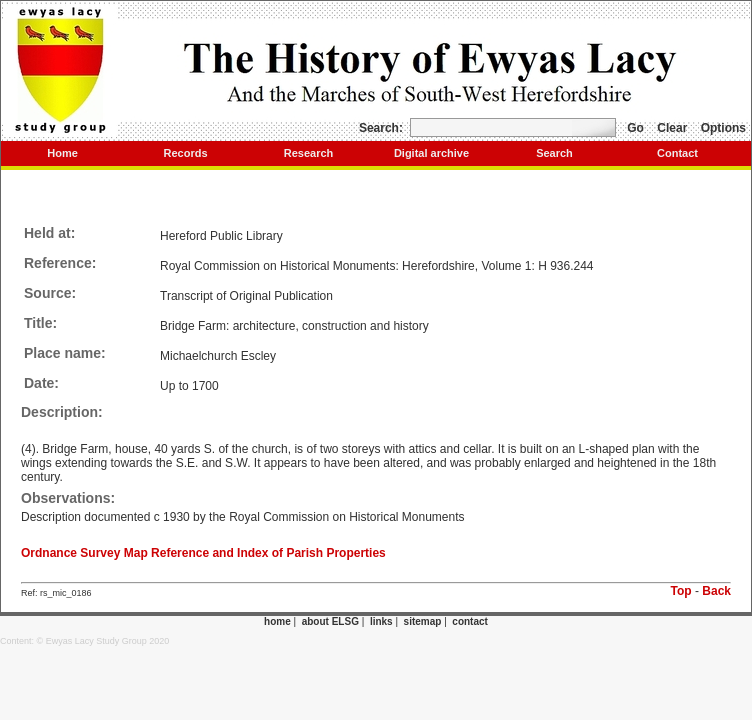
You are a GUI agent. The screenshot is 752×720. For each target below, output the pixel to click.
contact (470, 621)
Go (635, 128)
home (277, 621)
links (381, 621)
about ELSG (330, 621)
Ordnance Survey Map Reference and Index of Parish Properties (203, 553)
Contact (677, 153)
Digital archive (431, 153)
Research (309, 153)
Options (723, 128)
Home (62, 153)
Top (681, 591)
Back (716, 591)
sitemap (423, 621)
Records (185, 153)
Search (554, 153)
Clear (672, 128)
